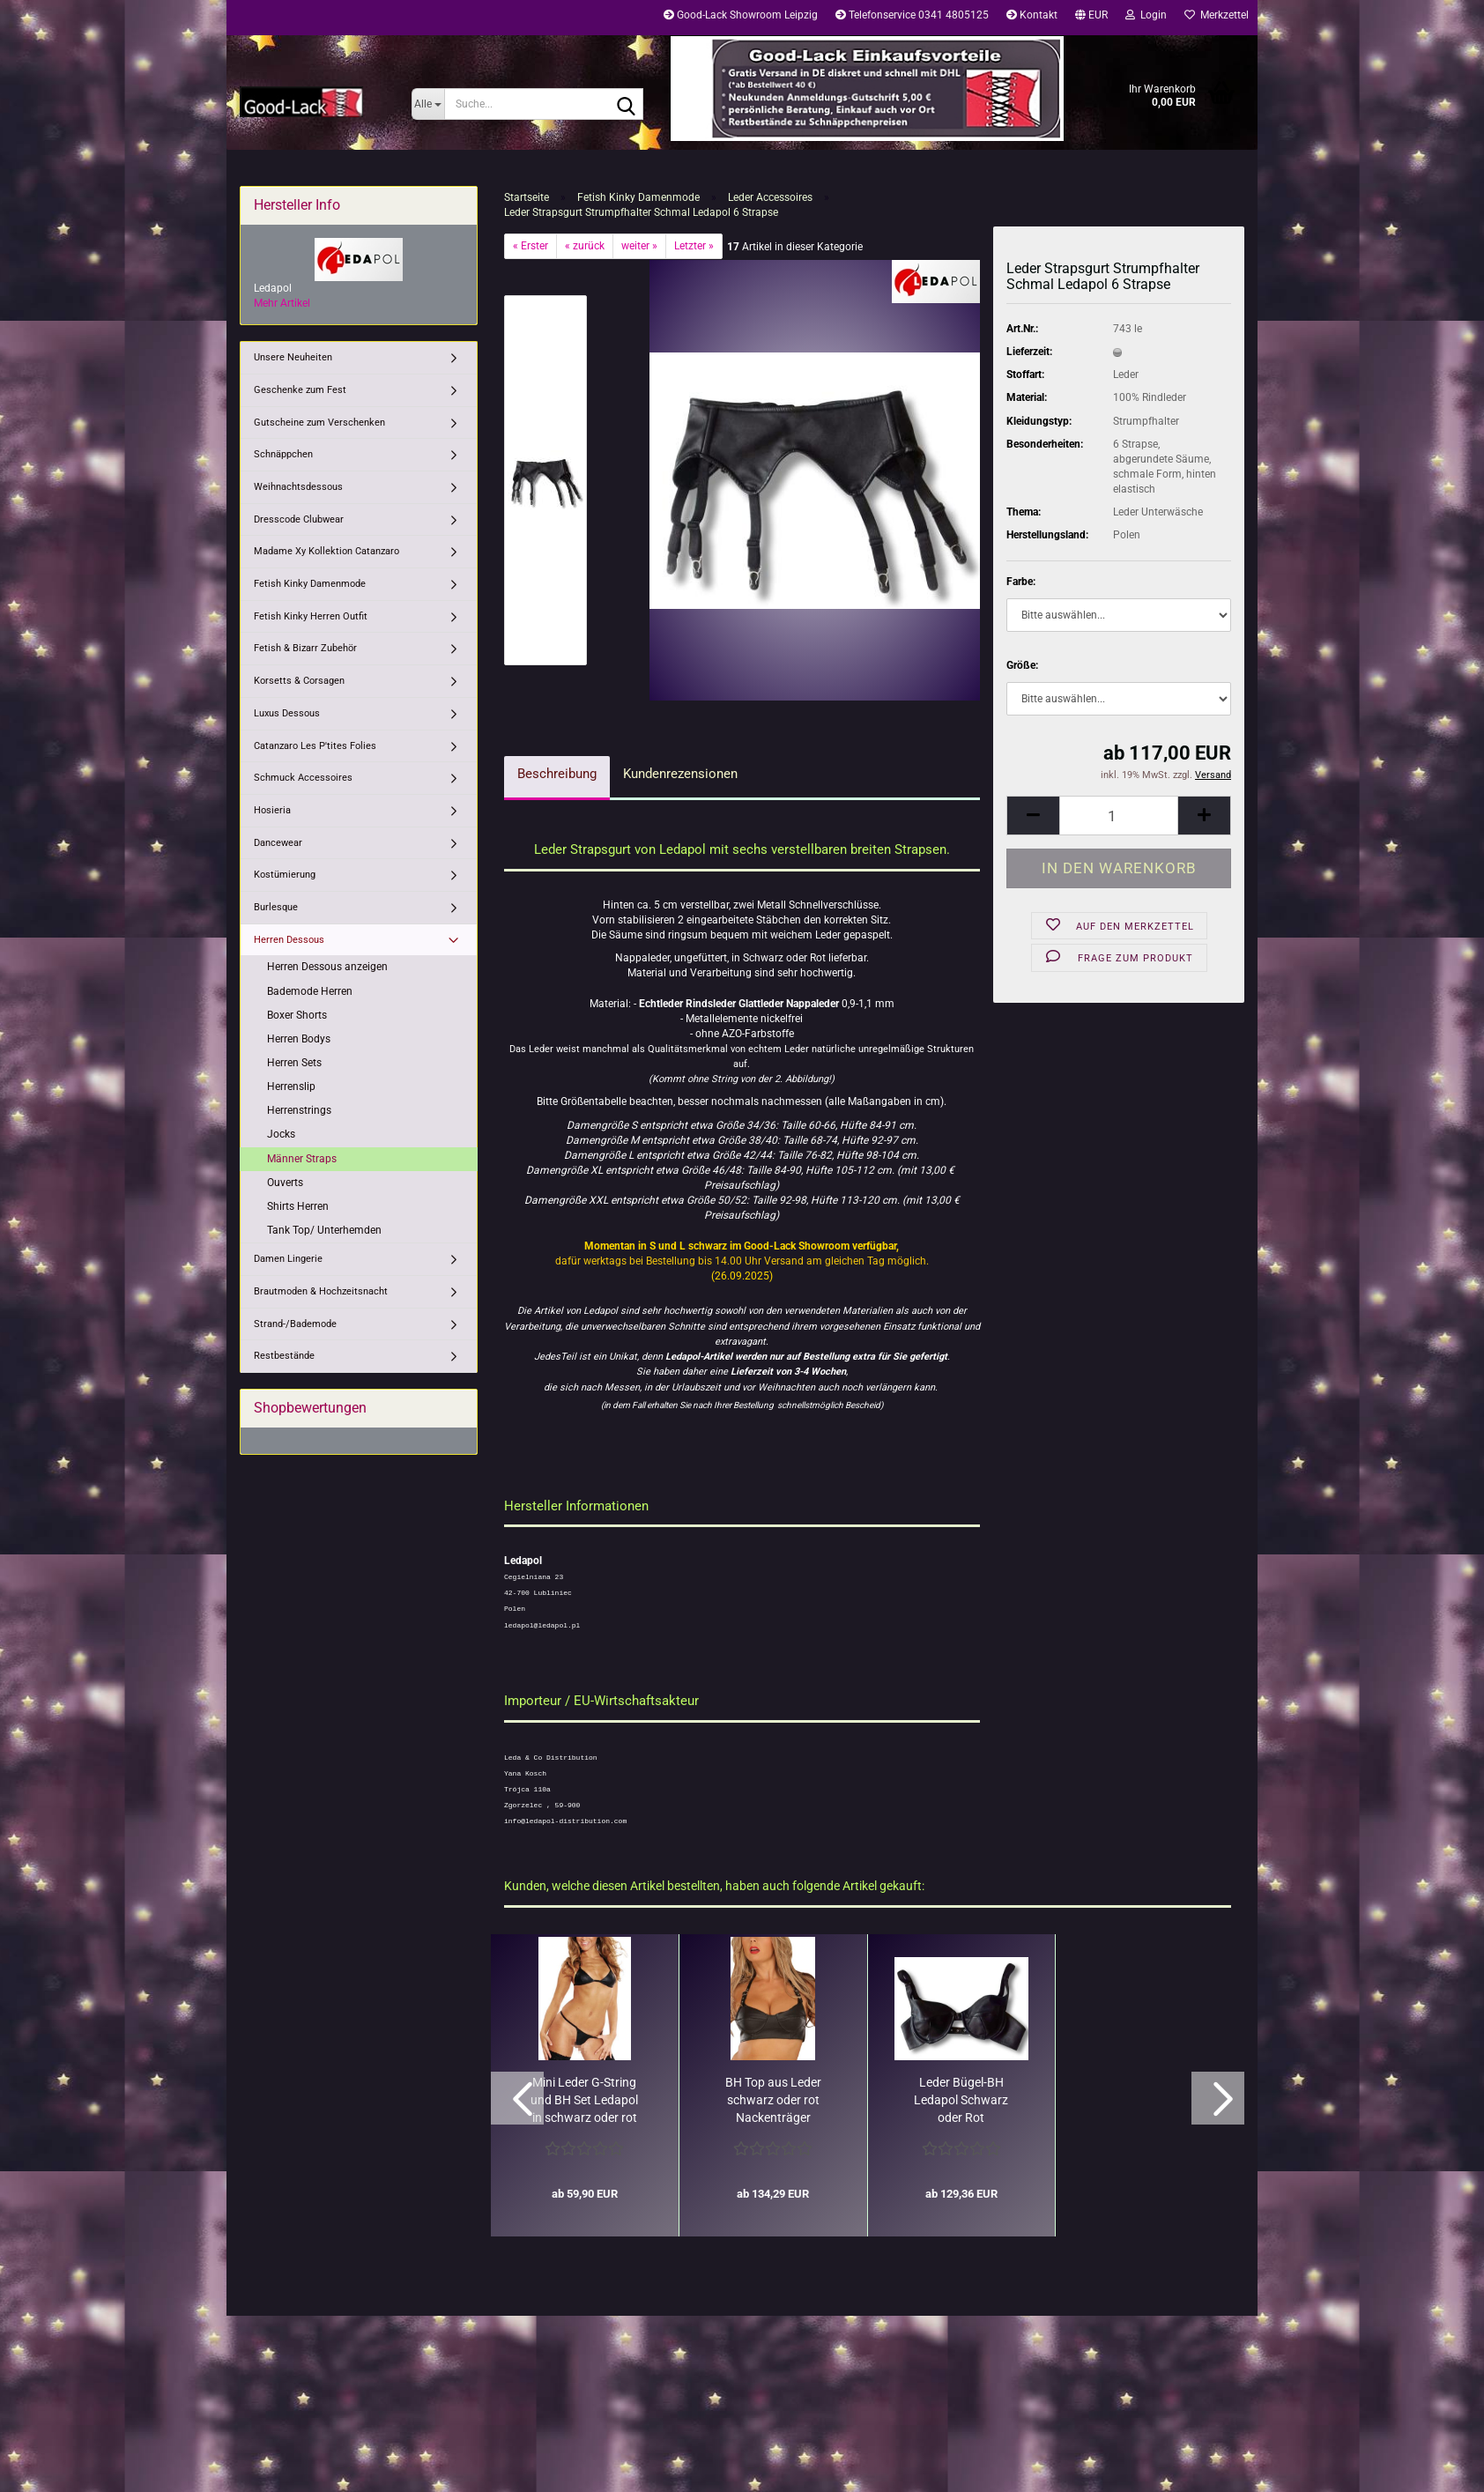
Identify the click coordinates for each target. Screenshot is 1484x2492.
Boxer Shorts (297, 1015)
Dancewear (278, 843)
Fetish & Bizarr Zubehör (305, 648)
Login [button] (1146, 15)
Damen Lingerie (288, 1259)
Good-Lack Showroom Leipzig (741, 15)
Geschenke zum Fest (300, 390)
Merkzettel (1216, 15)
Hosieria (272, 810)
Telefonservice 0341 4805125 (912, 15)
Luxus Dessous (287, 713)
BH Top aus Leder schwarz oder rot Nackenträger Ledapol (773, 2100)
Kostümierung (284, 874)
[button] (1091, 17)
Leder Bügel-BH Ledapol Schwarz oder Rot (961, 2100)
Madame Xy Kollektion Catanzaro (326, 551)
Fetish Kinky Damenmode (310, 584)
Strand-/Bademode (295, 1324)
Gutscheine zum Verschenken (319, 422)
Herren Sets (294, 1063)
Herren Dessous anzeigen (327, 966)
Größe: (1022, 665)
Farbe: (1020, 581)
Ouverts (285, 1182)
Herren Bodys (298, 1039)
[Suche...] (428, 104)
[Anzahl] (1118, 815)
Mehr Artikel (282, 303)
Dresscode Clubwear (299, 519)
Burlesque (276, 907)
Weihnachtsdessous (298, 487)
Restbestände (284, 1355)
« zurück (585, 246)
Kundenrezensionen (680, 774)
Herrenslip (291, 1086)
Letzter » (694, 246)
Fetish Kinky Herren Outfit (310, 616)
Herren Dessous (289, 940)
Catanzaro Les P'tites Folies (315, 746)
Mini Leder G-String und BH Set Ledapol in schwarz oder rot (584, 2100)
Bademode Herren (309, 991)
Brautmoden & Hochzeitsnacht (321, 1291)
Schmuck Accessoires (303, 777)
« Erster (530, 246)
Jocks (281, 1134)
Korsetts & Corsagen (299, 680)
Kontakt (1031, 15)
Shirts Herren (298, 1206)
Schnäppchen (283, 454)
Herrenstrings (299, 1110)
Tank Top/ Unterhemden (324, 1230)
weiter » (639, 246)
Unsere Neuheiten (293, 357)
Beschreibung (557, 774)
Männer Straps (302, 1159)
